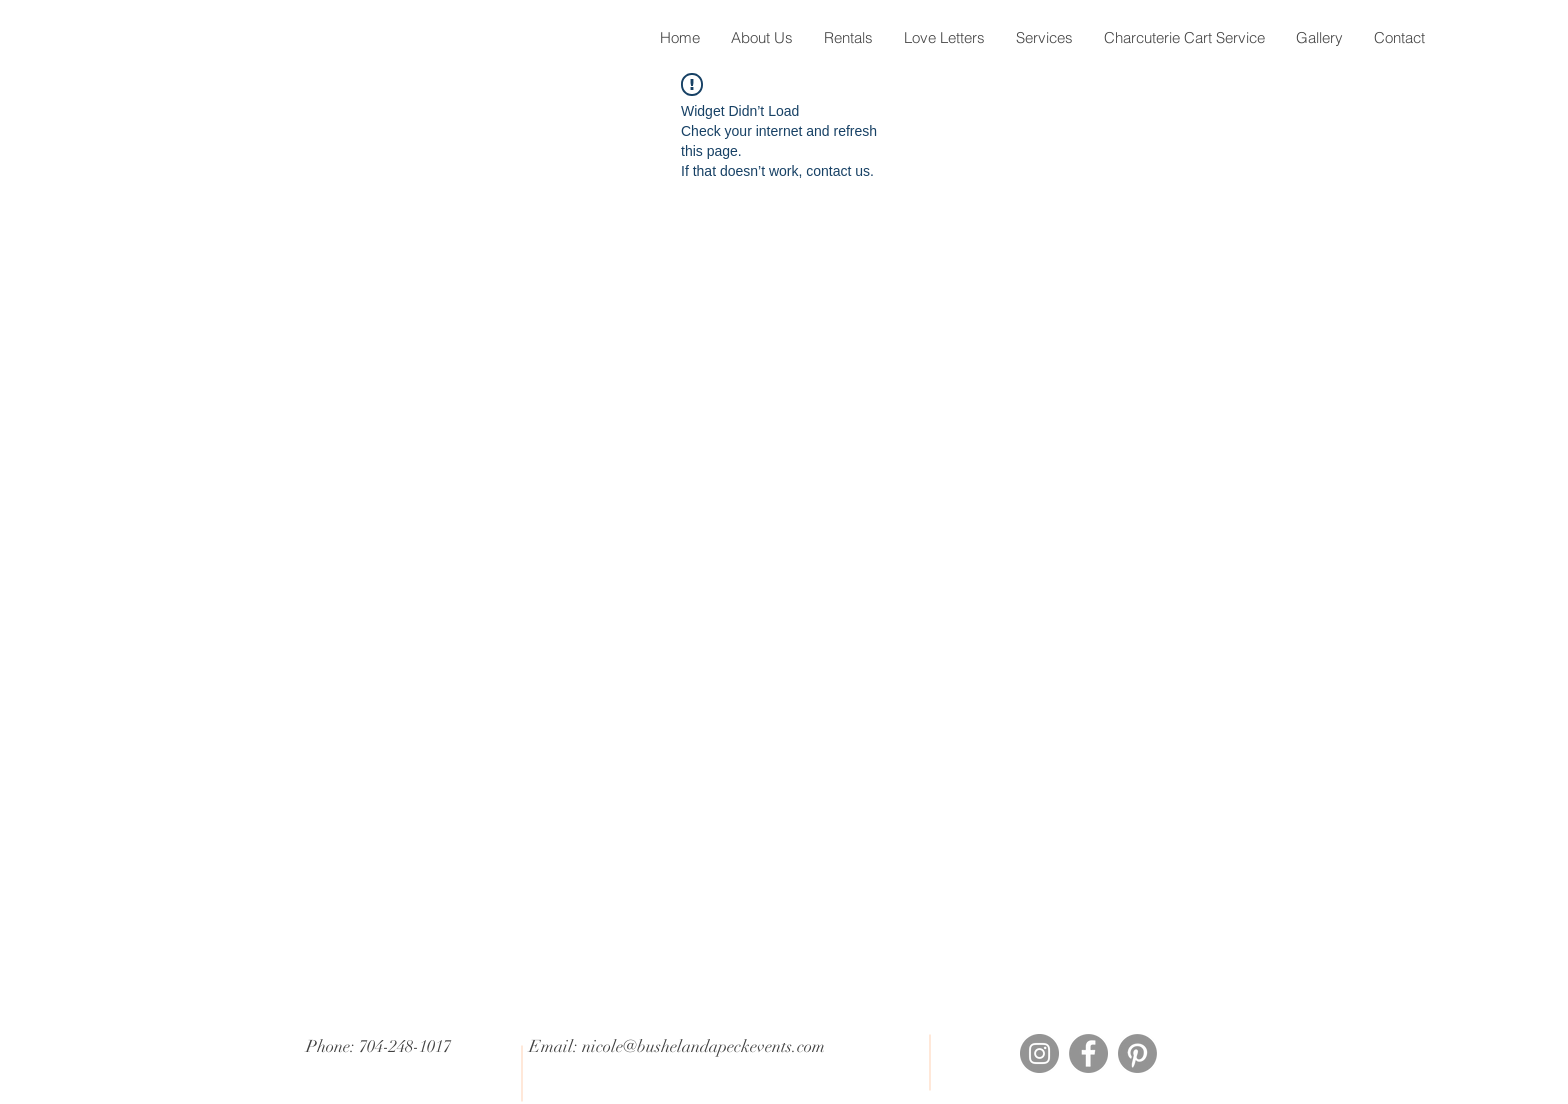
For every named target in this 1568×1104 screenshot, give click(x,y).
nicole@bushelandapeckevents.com (703, 1046)
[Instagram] (1039, 1053)
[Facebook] (1088, 1053)
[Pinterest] (1137, 1053)
